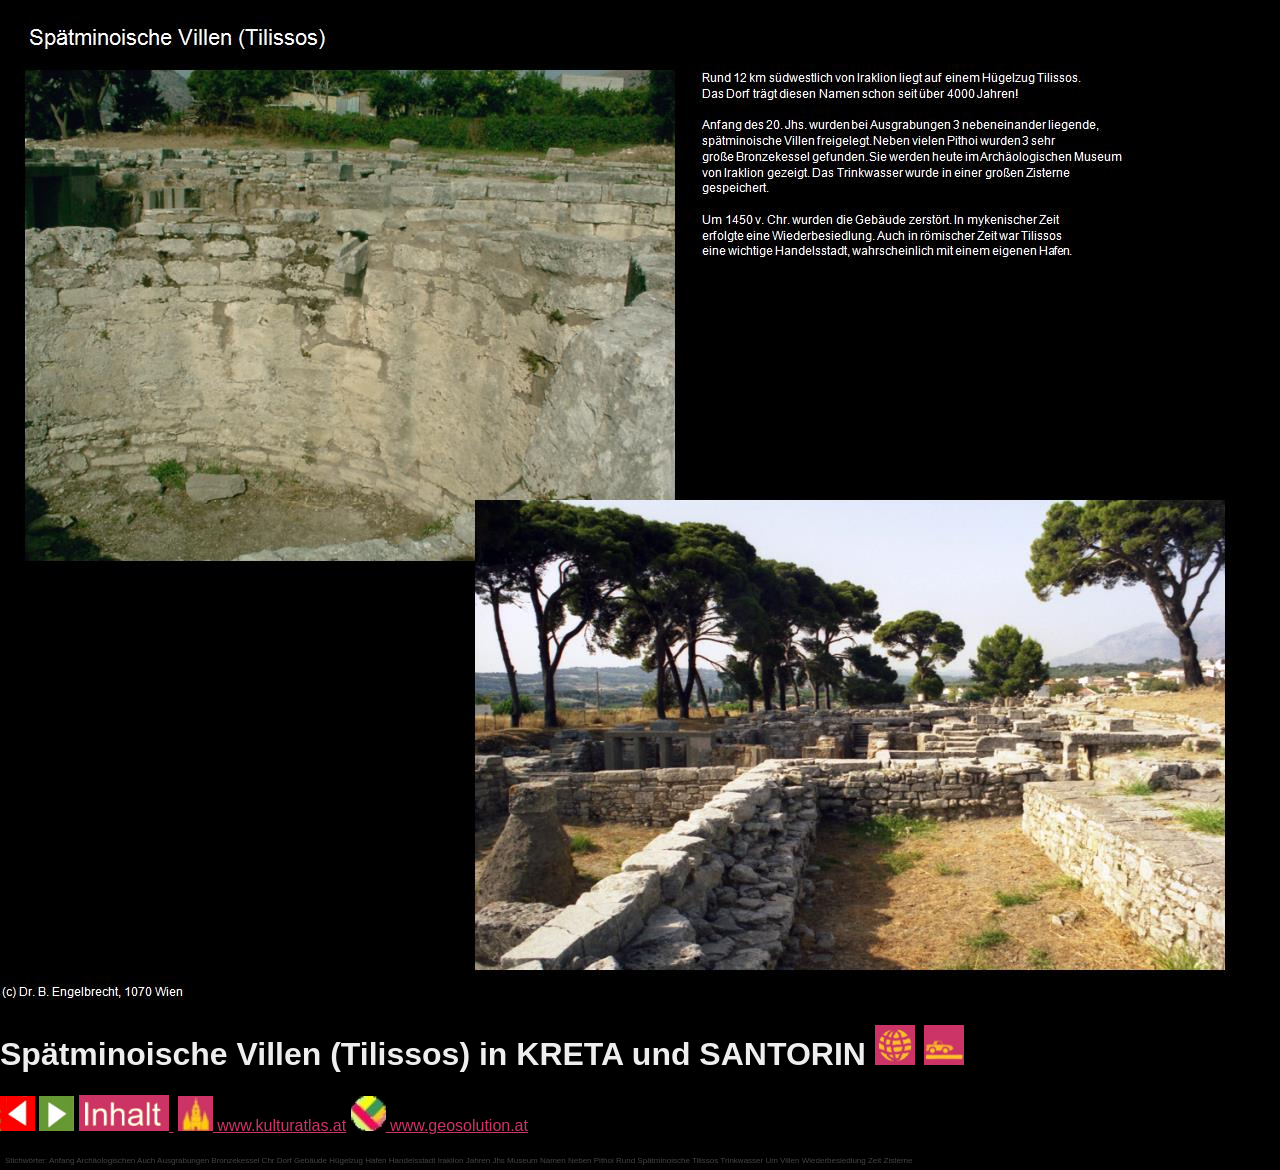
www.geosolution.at (439, 1125)
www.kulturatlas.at (262, 1125)
